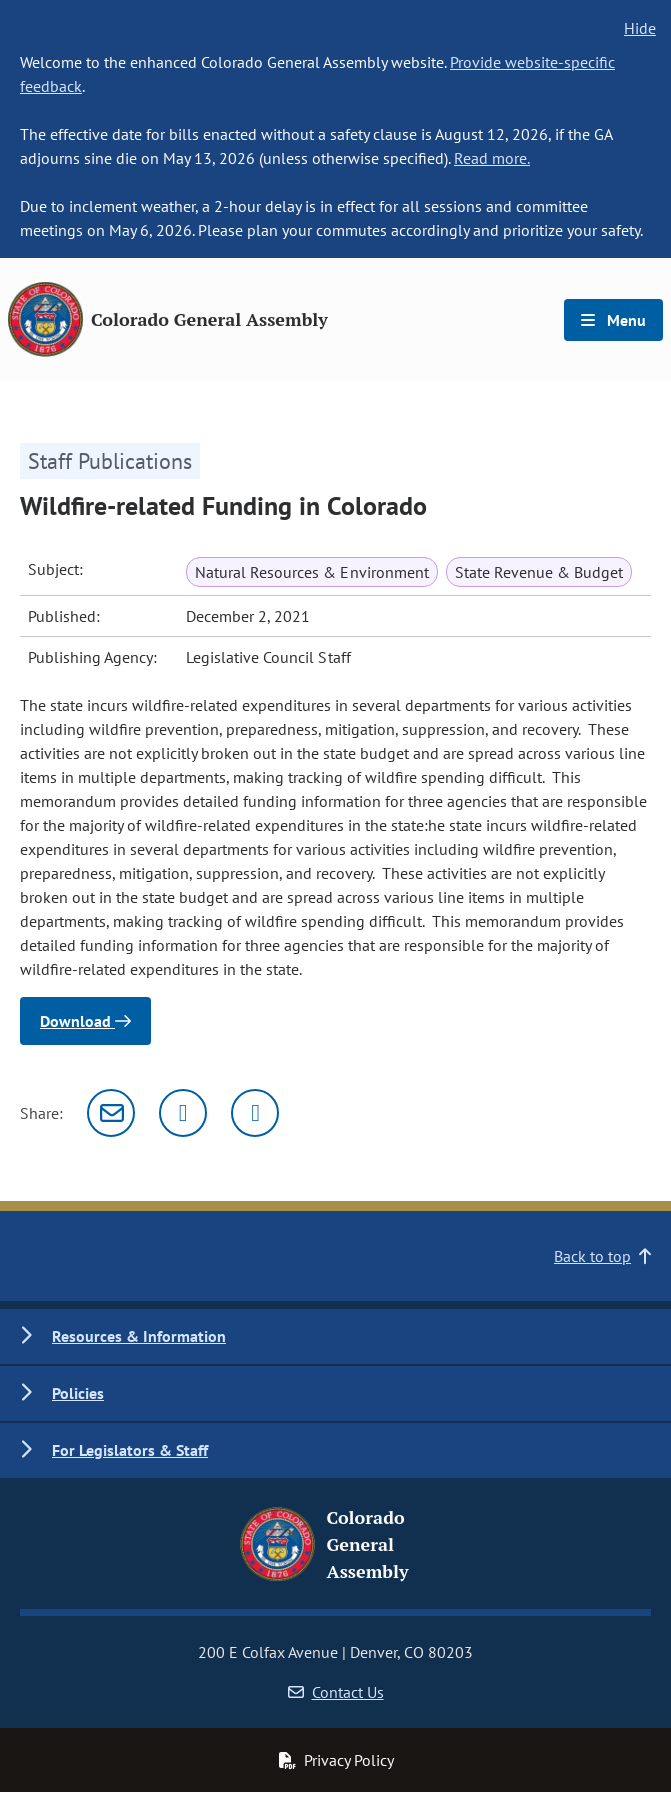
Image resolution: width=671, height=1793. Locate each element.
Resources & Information (139, 1336)
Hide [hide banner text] (640, 28)
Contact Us (336, 1692)
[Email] (111, 1113)
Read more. (492, 158)
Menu (613, 320)
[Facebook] (255, 1113)
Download (85, 1021)
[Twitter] (183, 1113)
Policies (78, 1393)
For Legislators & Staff (130, 1450)
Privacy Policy (336, 1760)
